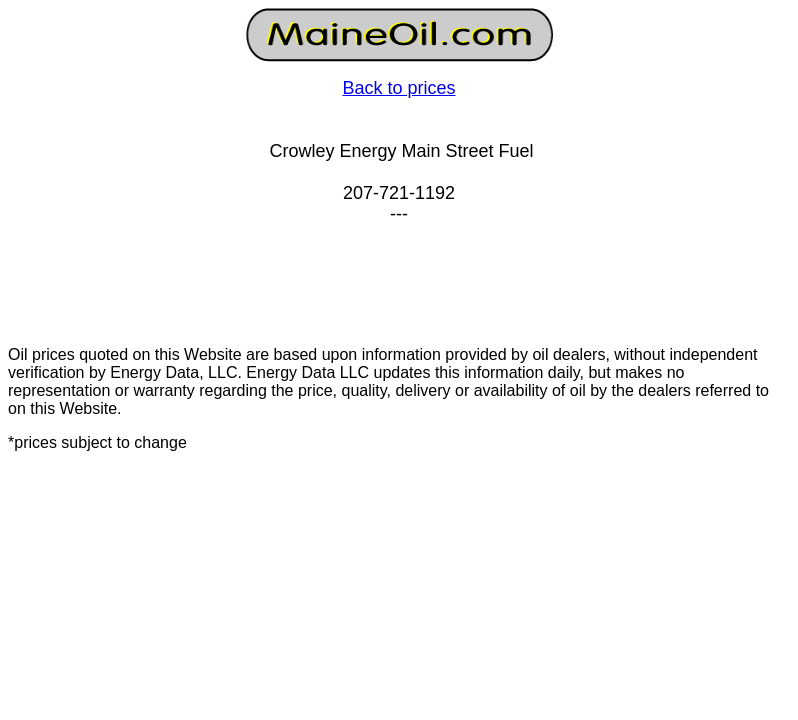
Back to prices (398, 88)
